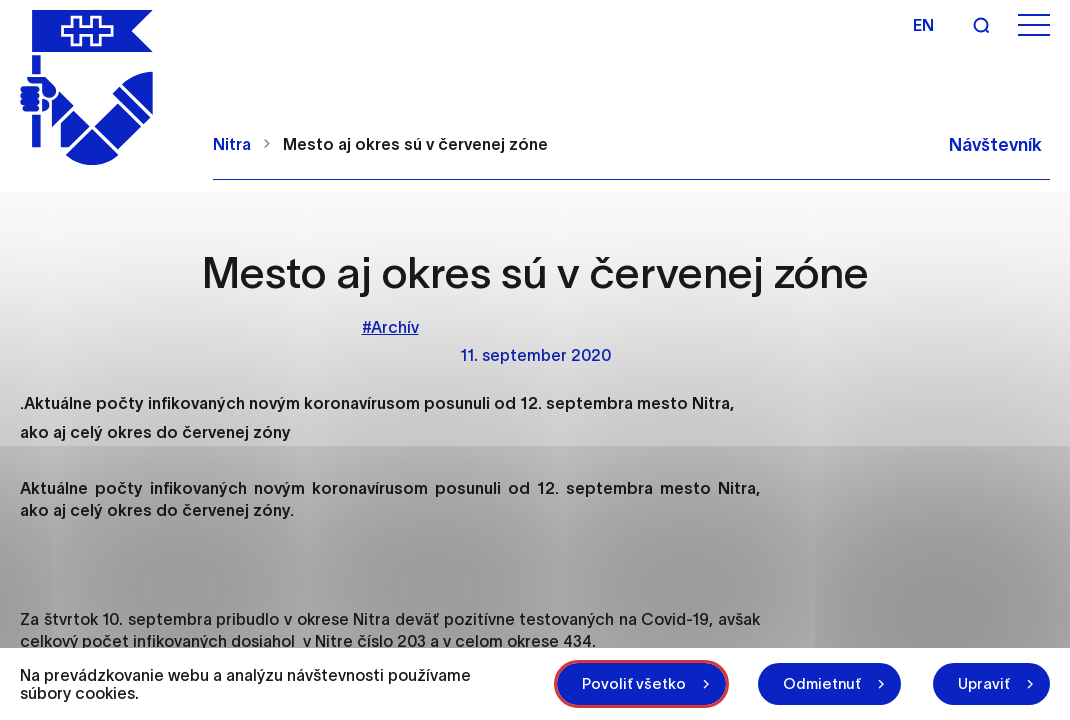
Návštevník (995, 145)
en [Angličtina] (923, 25)
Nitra (232, 144)
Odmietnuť (822, 683)
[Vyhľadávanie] (981, 25)
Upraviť (984, 683)
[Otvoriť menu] (1034, 25)
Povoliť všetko (634, 683)
